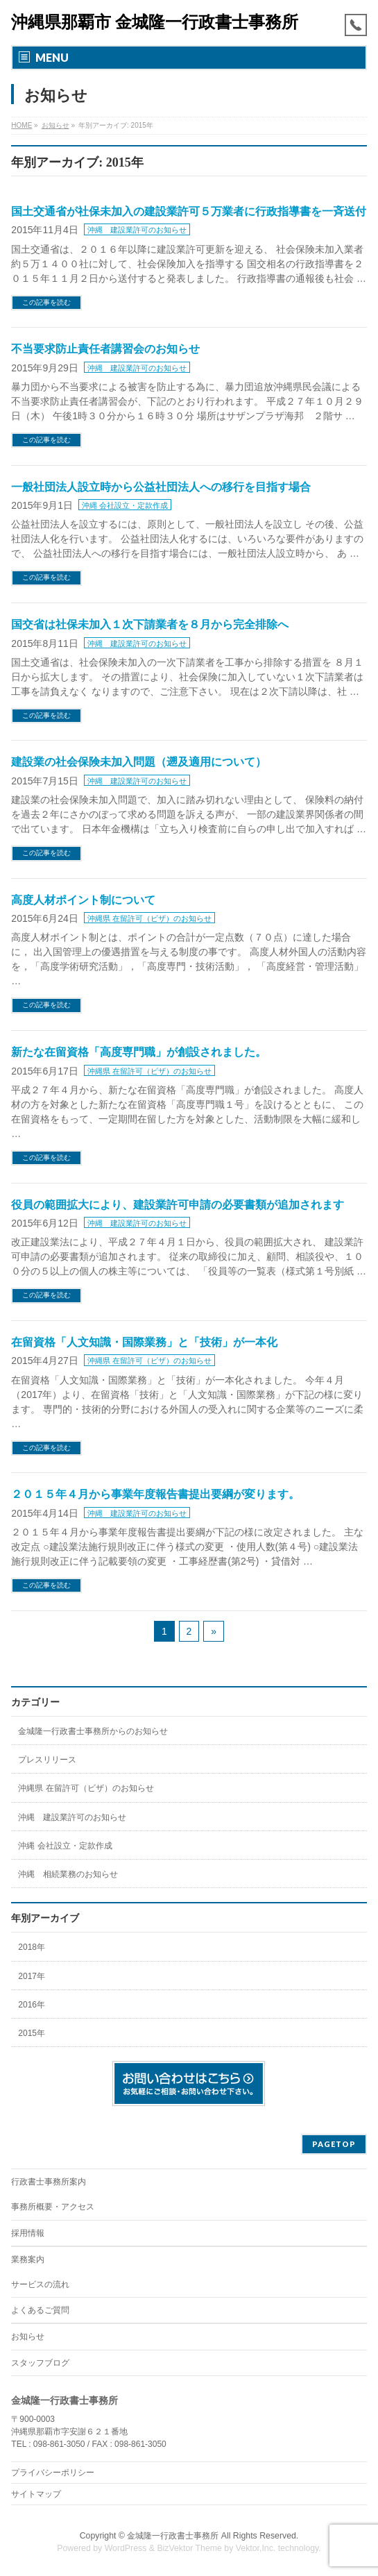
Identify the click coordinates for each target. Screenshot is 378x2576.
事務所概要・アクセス (52, 2207)
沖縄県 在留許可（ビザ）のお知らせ (149, 918)
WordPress (126, 2548)
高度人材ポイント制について (83, 900)
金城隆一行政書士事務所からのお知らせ (93, 1731)
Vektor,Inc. (256, 2548)
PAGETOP (334, 2143)
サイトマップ (36, 2494)
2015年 (31, 2033)
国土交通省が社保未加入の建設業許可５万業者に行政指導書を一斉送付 (188, 211)
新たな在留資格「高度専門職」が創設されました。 (138, 1052)
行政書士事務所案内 (48, 2182)
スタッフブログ (40, 2363)
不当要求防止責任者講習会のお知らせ (105, 349)
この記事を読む (46, 302)
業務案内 (27, 2259)
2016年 (31, 2005)
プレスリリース (47, 1760)
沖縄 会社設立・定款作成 (125, 505)
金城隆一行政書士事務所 (172, 2536)
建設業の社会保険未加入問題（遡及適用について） (138, 762)
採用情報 (27, 2233)
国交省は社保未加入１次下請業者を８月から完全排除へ (150, 624)
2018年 (31, 1947)
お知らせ (27, 2336)
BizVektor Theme (189, 2548)
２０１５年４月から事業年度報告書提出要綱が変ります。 (155, 1494)
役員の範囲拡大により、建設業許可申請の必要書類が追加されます (177, 1205)
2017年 (31, 1976)
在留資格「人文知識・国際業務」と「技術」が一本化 (144, 1342)
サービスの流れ (40, 2284)
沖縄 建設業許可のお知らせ (137, 230)
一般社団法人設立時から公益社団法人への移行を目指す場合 (161, 487)
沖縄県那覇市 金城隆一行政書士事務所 (154, 22)
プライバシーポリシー (52, 2472)
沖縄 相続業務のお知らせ (68, 1874)
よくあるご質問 (40, 2310)
